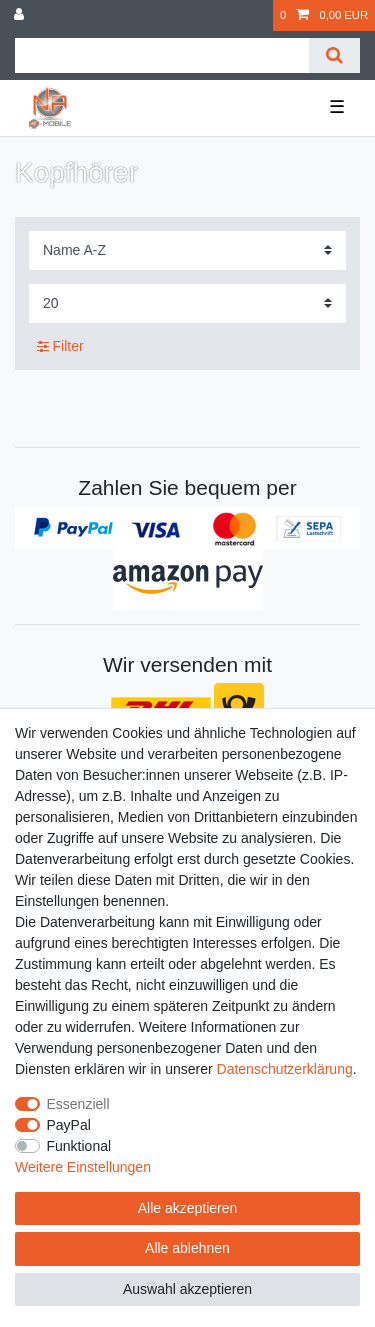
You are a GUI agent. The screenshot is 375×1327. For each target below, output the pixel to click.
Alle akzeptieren (188, 1208)
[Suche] (334, 55)
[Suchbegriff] (162, 55)
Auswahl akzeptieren (187, 1289)
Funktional (79, 1146)
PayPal (69, 1125)
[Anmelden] (21, 15)
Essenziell (78, 1104)
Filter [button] (60, 347)
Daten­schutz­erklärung (285, 1069)
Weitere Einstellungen (83, 1167)
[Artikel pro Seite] (187, 303)
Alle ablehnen (187, 1248)
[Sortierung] (187, 250)
